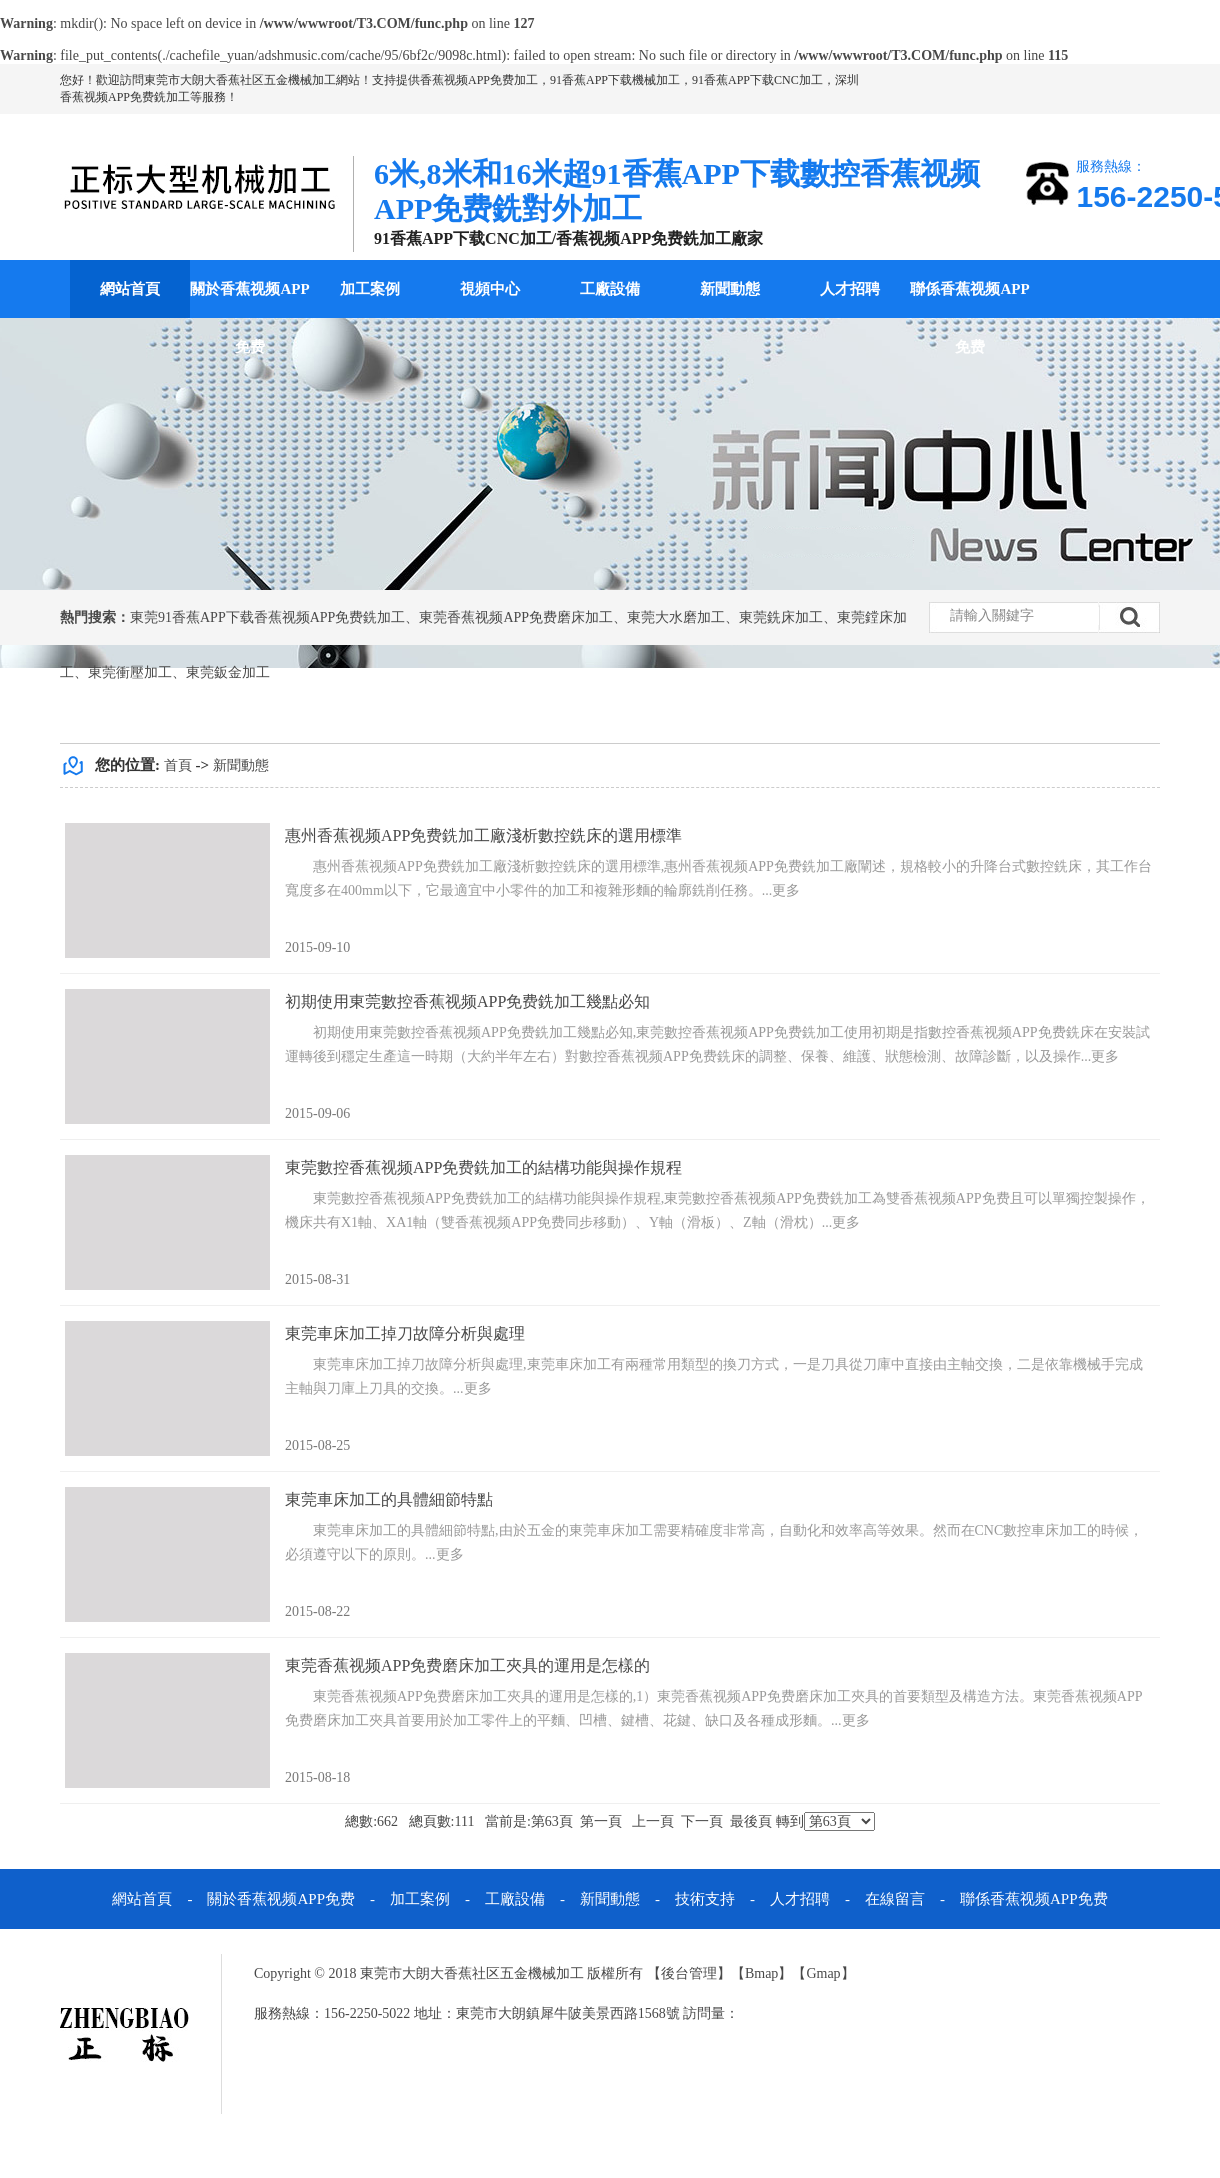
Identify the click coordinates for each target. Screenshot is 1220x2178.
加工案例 (370, 289)
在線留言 (895, 1899)
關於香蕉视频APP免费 (249, 318)
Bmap (761, 1973)
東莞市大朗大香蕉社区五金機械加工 (240, 80)
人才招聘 (850, 289)
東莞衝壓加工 (130, 672)
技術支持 (705, 1899)
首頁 (178, 765)
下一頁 (702, 1821)
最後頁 (751, 1821)
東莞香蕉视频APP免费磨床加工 (516, 617)
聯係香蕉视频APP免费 (969, 318)
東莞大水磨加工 (676, 617)
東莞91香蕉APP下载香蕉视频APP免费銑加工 (267, 617)
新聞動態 (730, 289)
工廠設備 (610, 289)
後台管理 (689, 1973)
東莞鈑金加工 (228, 672)
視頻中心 (490, 289)
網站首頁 (130, 289)
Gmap (823, 1973)
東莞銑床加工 (781, 617)
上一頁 (653, 1821)
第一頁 (601, 1821)
